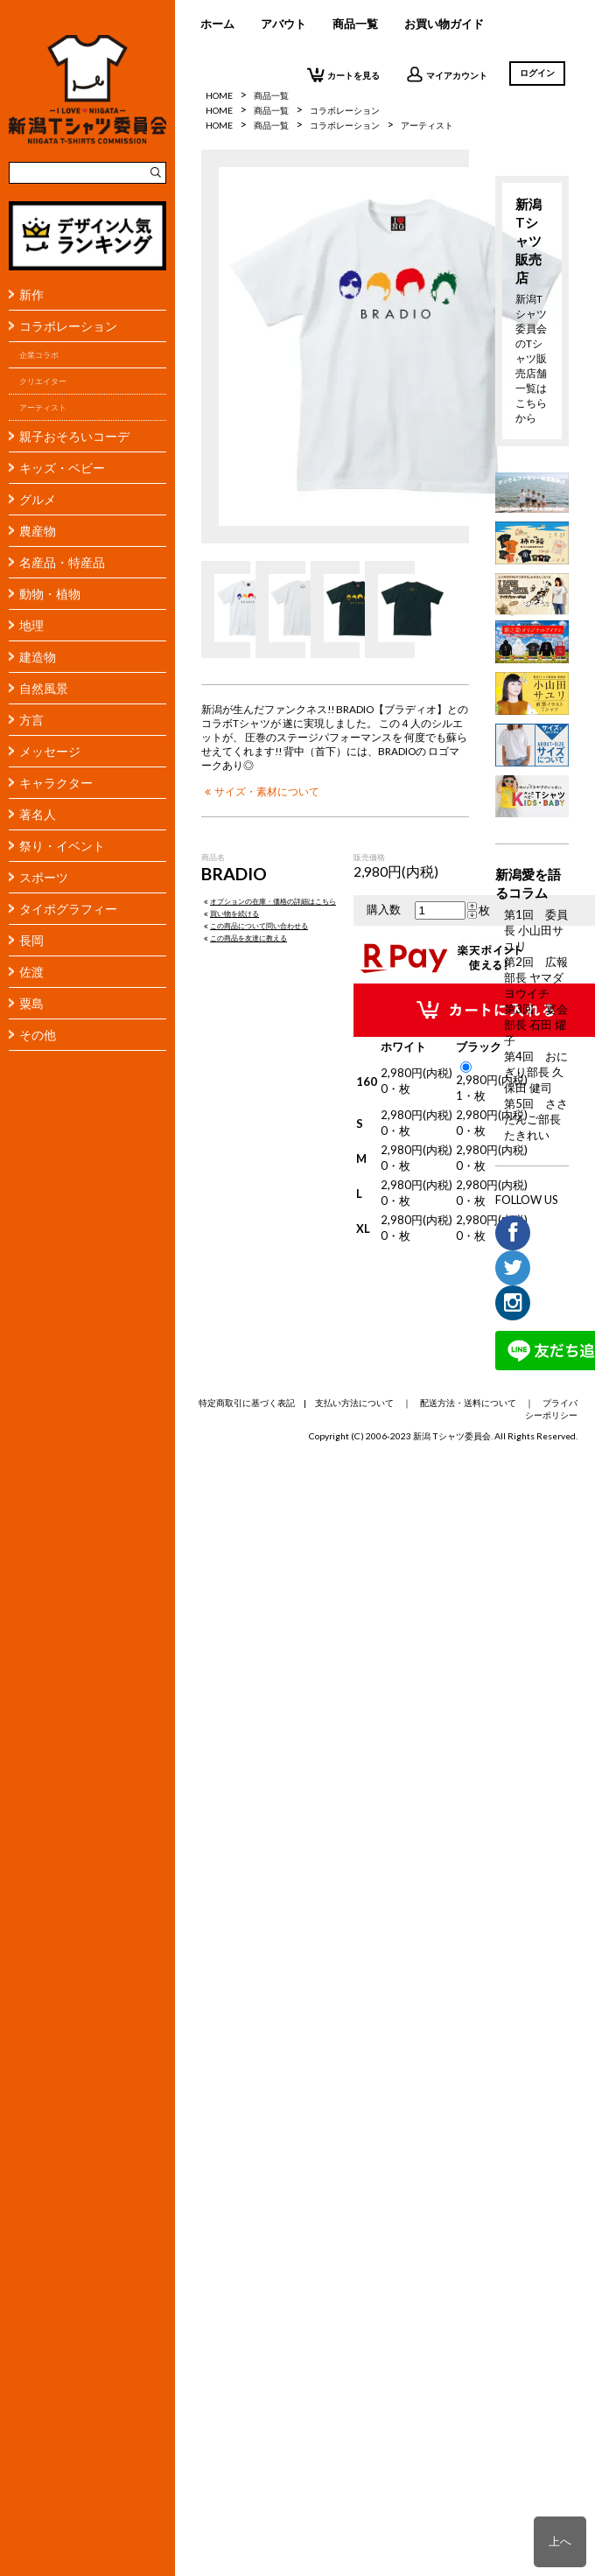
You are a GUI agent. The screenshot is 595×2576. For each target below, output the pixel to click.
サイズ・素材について (260, 791)
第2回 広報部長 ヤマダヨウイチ (536, 977)
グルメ (37, 499)
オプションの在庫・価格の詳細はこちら (268, 901)
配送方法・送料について (468, 1402)
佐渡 (31, 971)
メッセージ (49, 751)
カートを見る (343, 74)
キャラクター (56, 782)
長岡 (31, 940)
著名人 (37, 814)
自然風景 (43, 688)
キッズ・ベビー (62, 467)
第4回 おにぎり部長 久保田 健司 (536, 1072)
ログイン (537, 72)
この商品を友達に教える (244, 938)
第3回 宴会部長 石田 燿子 (536, 1024)
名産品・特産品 (62, 562)
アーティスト (42, 407)
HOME (219, 110)
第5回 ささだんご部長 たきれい (536, 1119)
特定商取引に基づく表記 (247, 1402)
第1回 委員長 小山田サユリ (536, 930)
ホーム (217, 24)
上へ (560, 2541)
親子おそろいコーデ (74, 436)
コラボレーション (68, 325)
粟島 (31, 1003)
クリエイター (42, 381)
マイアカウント (446, 74)
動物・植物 (49, 593)
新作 (31, 294)
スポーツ (43, 877)
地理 (31, 625)
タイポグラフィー (68, 908)
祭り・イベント (62, 845)
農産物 (37, 530)
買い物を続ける (230, 913)
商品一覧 (355, 24)
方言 (31, 719)
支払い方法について (354, 1402)
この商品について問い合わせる (254, 925)
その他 (37, 1034)
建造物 (37, 656)
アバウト (283, 24)
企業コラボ (39, 355)
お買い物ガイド (444, 24)
